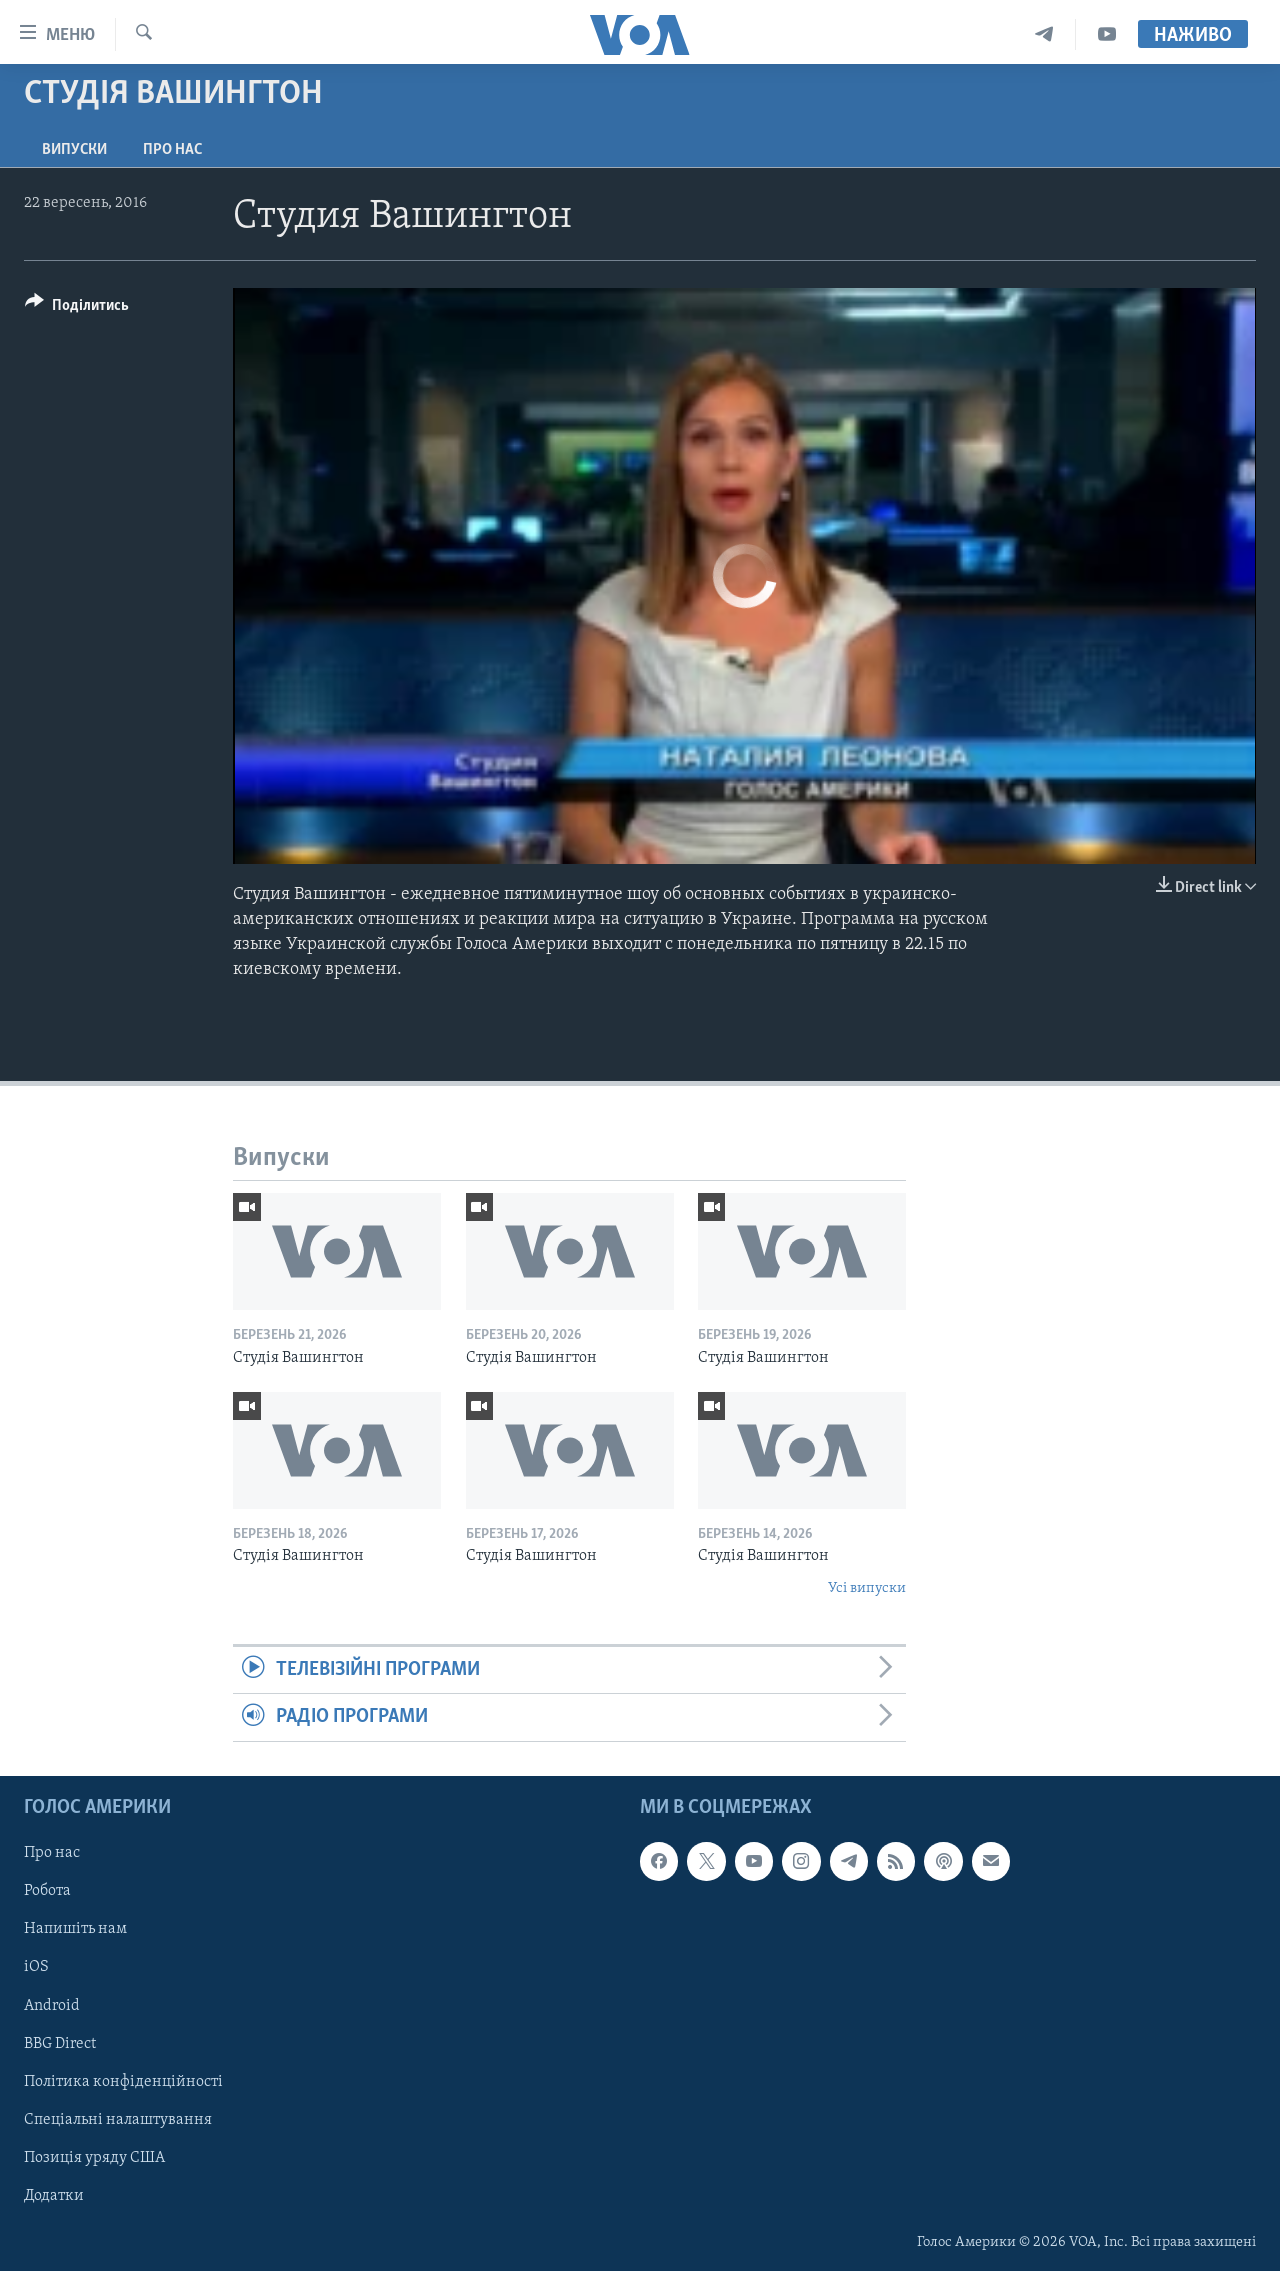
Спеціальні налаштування (118, 2119)
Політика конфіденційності (123, 2081)
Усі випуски (867, 1588)
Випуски (74, 150)
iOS (36, 1967)
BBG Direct (60, 2043)
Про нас (172, 150)
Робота (47, 1891)
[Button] (77, 308)
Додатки (54, 2196)
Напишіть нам (75, 1929)
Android (52, 2005)
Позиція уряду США (94, 2158)
